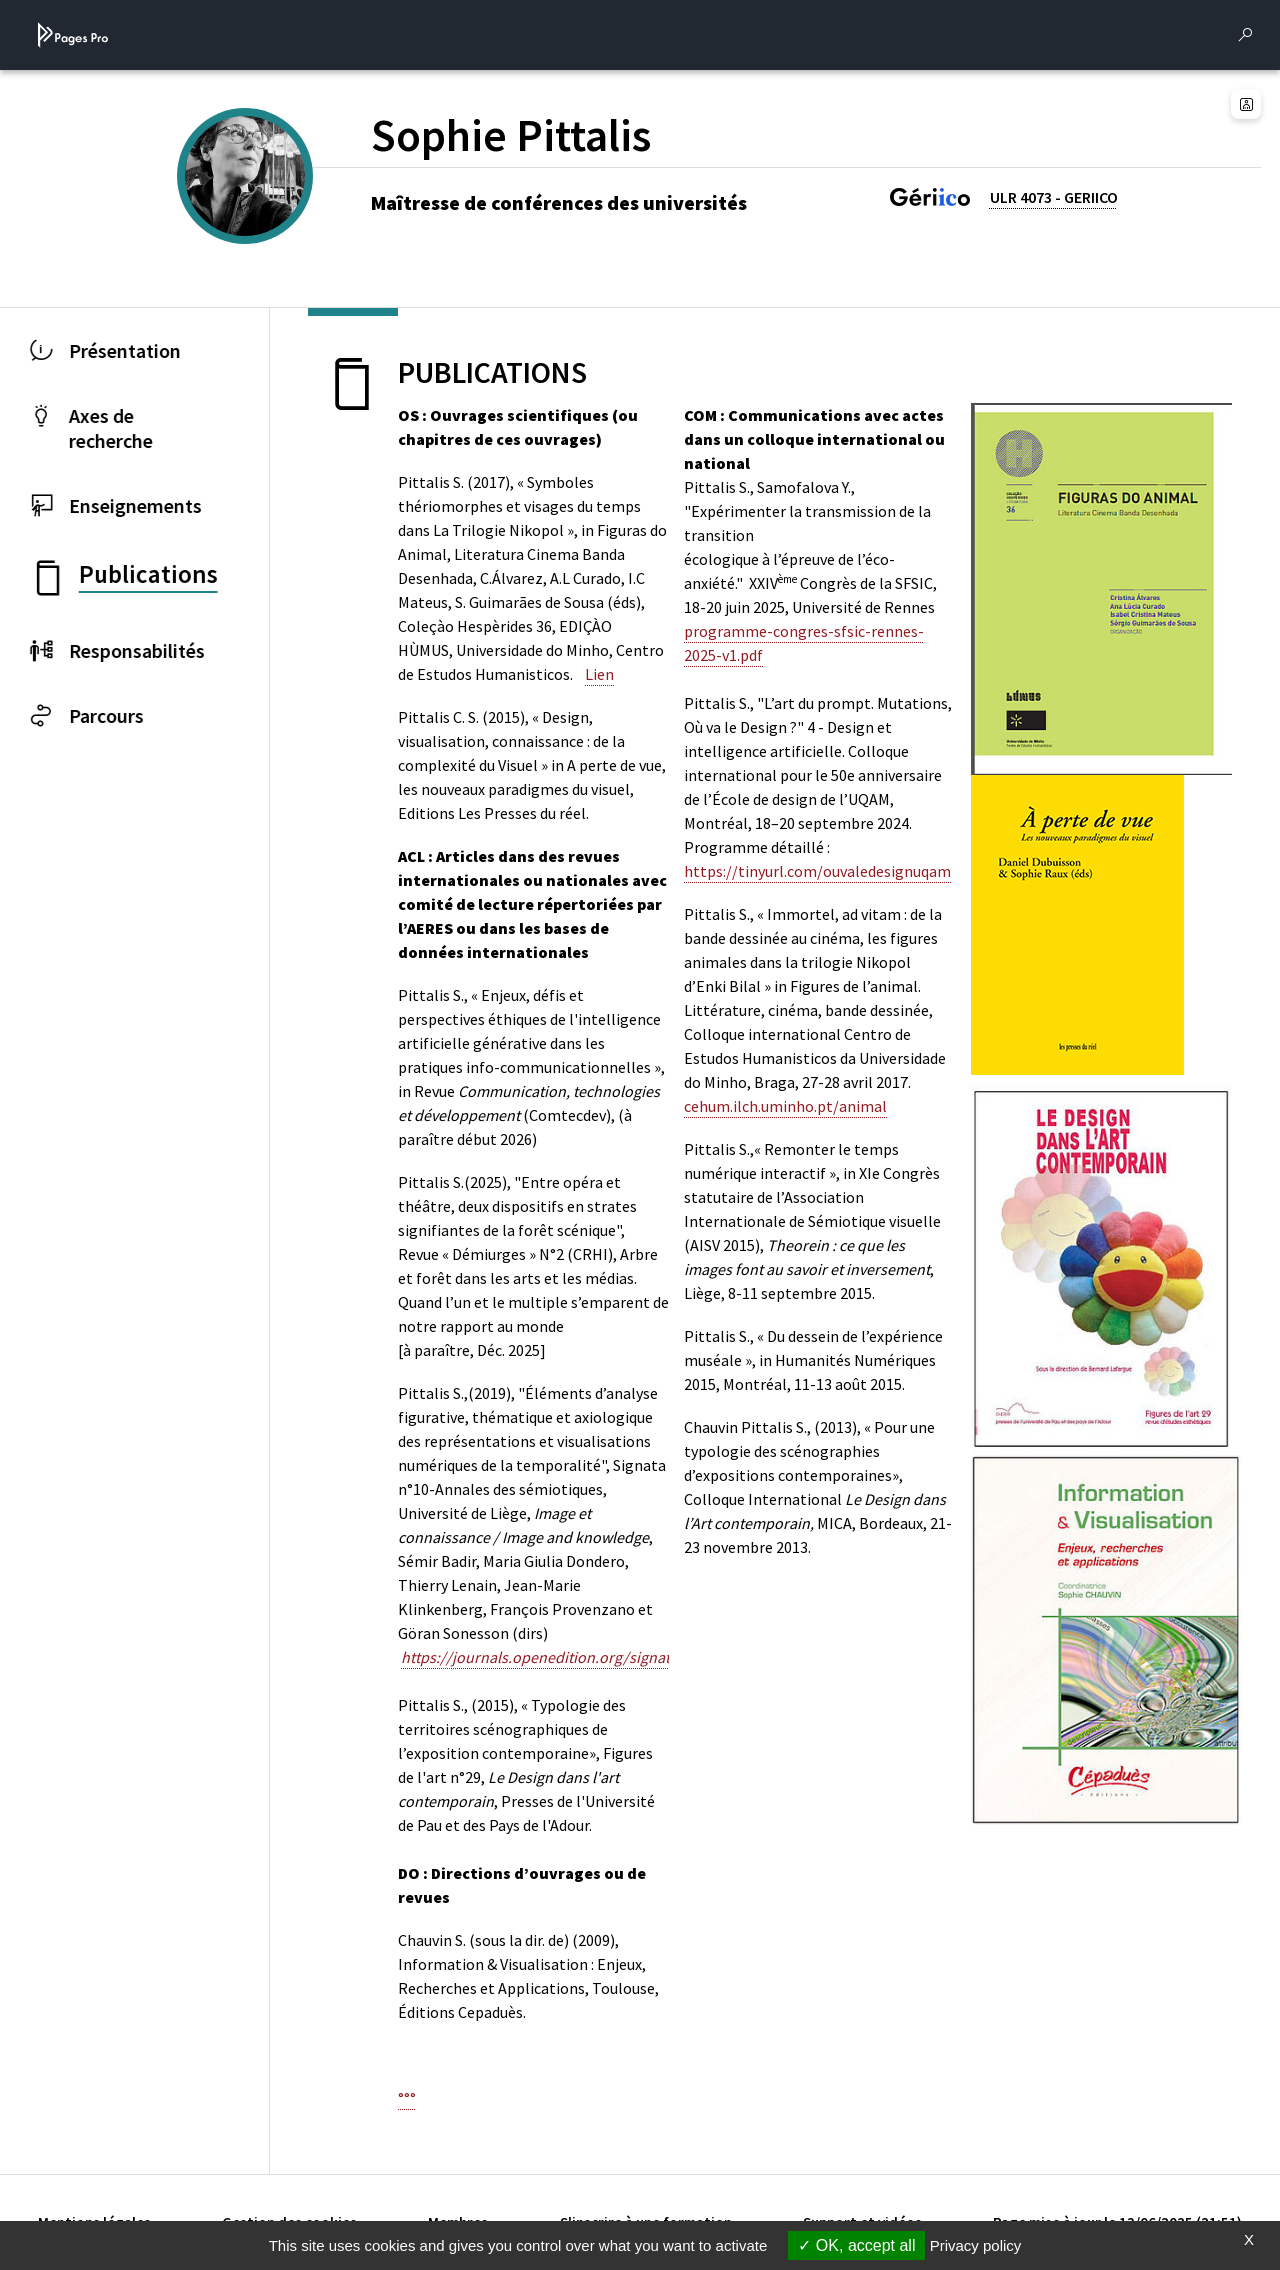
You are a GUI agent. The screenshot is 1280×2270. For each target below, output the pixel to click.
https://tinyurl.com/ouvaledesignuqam (817, 871)
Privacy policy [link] (976, 2245)
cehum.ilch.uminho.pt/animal (785, 1106)
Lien (599, 674)
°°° (407, 2098)
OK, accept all (856, 2245)
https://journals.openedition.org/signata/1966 (558, 1657)
